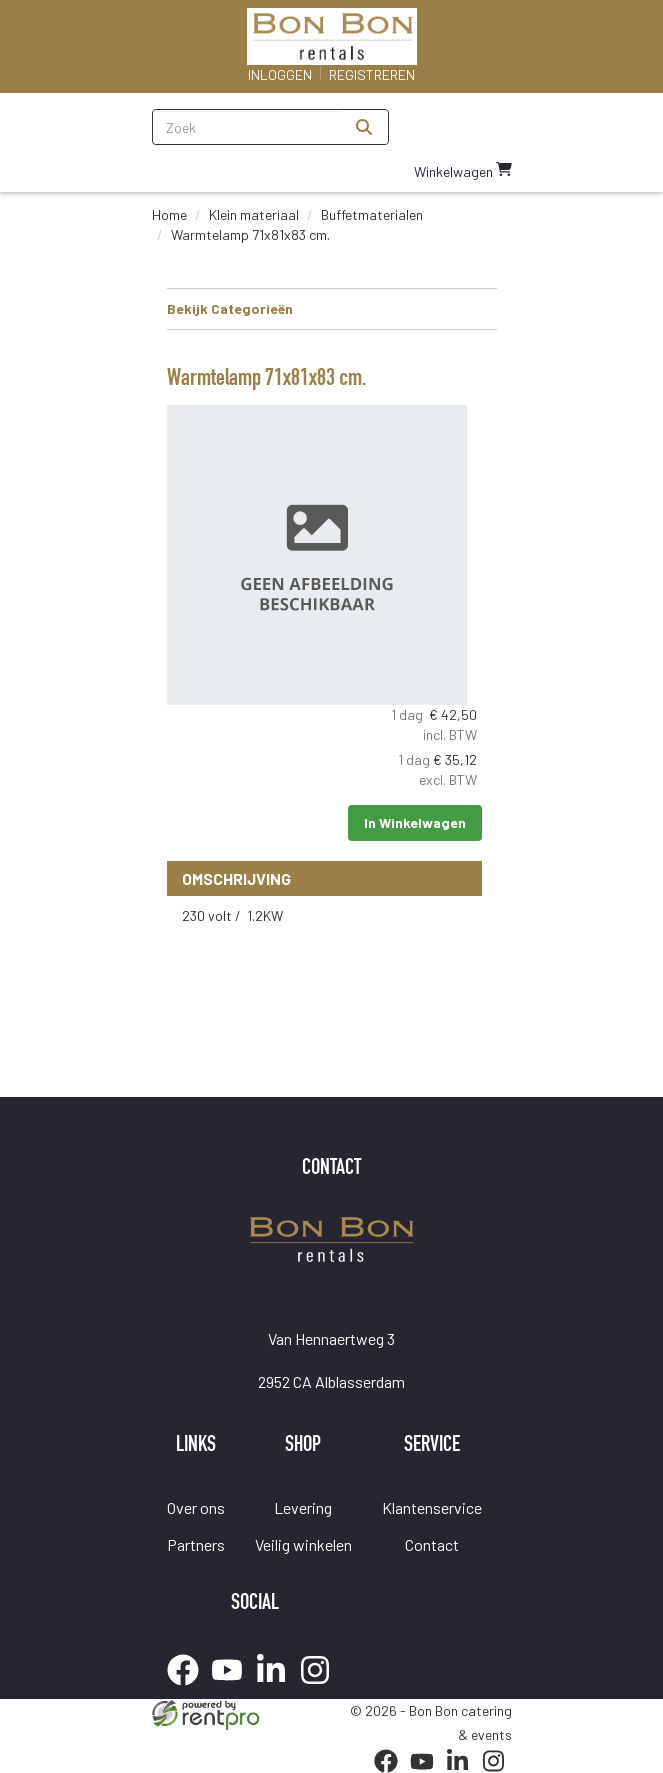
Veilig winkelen (303, 1544)
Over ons (196, 1507)
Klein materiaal (254, 214)
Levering (303, 1507)
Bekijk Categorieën (332, 308)
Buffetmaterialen (372, 214)
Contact (432, 1544)
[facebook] (189, 1688)
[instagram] (321, 1688)
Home (169, 214)
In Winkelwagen (415, 822)
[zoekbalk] (246, 127)
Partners (196, 1544)
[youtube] (233, 1688)
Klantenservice (432, 1507)
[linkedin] (277, 1688)
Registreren (372, 74)
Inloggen (280, 74)
